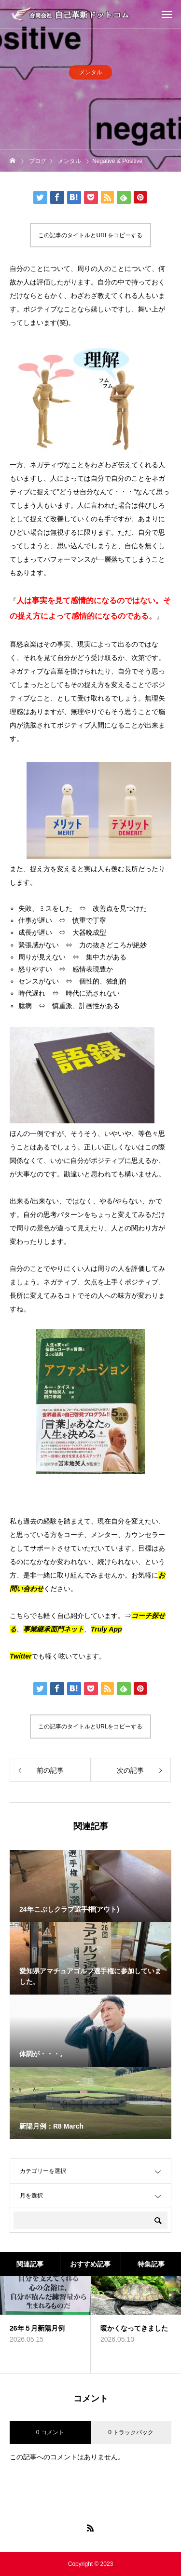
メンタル (90, 76)
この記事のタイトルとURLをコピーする (90, 235)
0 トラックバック (130, 2432)
